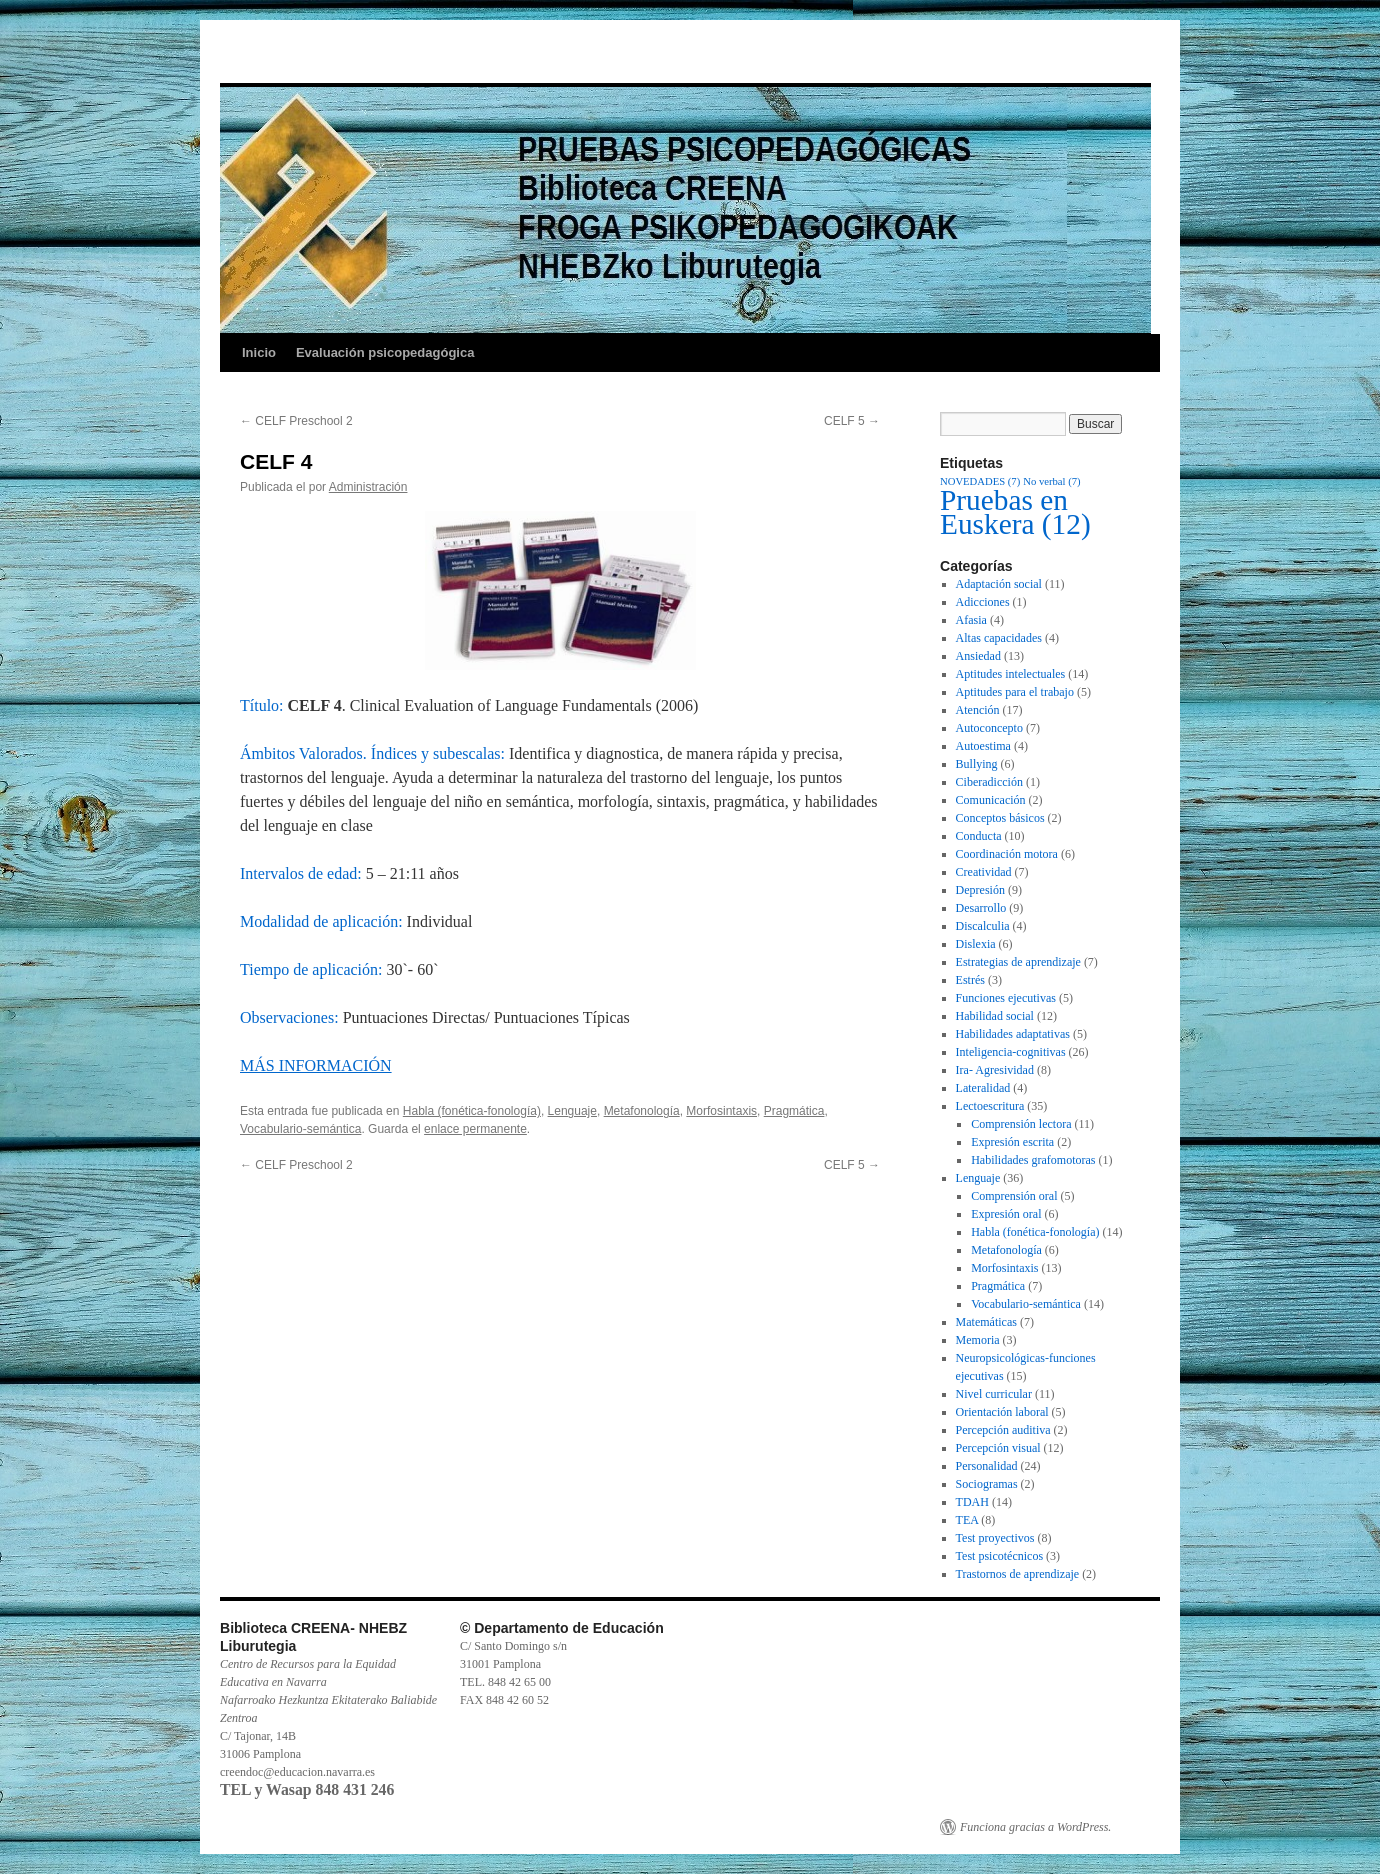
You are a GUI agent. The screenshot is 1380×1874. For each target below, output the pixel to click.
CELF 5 (852, 421)
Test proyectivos (995, 1538)
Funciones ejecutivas (1006, 998)
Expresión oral (1006, 1214)
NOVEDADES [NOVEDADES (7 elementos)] (980, 481)
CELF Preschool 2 (296, 421)
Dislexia (976, 944)
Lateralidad (983, 1088)
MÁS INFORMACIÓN (316, 1065)
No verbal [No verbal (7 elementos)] (1051, 481)
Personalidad (987, 1466)
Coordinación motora (1007, 854)
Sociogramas (987, 1484)
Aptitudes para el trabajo (1015, 692)
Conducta (979, 836)
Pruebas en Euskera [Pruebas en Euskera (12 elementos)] (1015, 512)
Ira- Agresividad (995, 1070)
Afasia (971, 620)
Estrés (970, 980)
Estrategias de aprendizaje (1018, 962)
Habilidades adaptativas (1013, 1034)
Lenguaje (572, 1111)
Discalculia (983, 926)
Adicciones (983, 602)
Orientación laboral (1002, 1412)
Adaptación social (999, 584)
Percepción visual (998, 1448)
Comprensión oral (1014, 1196)
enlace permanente (475, 1129)
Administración (368, 487)
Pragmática (794, 1111)
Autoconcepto (989, 728)
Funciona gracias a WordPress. (1035, 1827)
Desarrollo (981, 908)
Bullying (977, 764)
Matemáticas (986, 1322)
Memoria (978, 1340)
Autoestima (983, 746)
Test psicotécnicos (999, 1556)
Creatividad (984, 872)
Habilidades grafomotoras (1033, 1160)
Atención (978, 710)
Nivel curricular (994, 1394)
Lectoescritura (990, 1106)
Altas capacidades (999, 638)
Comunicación (991, 800)
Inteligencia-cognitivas (1011, 1052)
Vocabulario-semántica (300, 1129)
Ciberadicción (989, 782)
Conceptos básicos (1000, 818)
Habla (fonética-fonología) (472, 1111)
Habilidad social (995, 1016)
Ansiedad (978, 656)
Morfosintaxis (721, 1111)
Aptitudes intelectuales (1011, 674)
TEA (967, 1520)
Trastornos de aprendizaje (1018, 1574)
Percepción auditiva (1003, 1430)
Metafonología (642, 1111)
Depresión (980, 890)
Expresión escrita (1012, 1142)
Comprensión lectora (1021, 1124)
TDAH (972, 1502)
